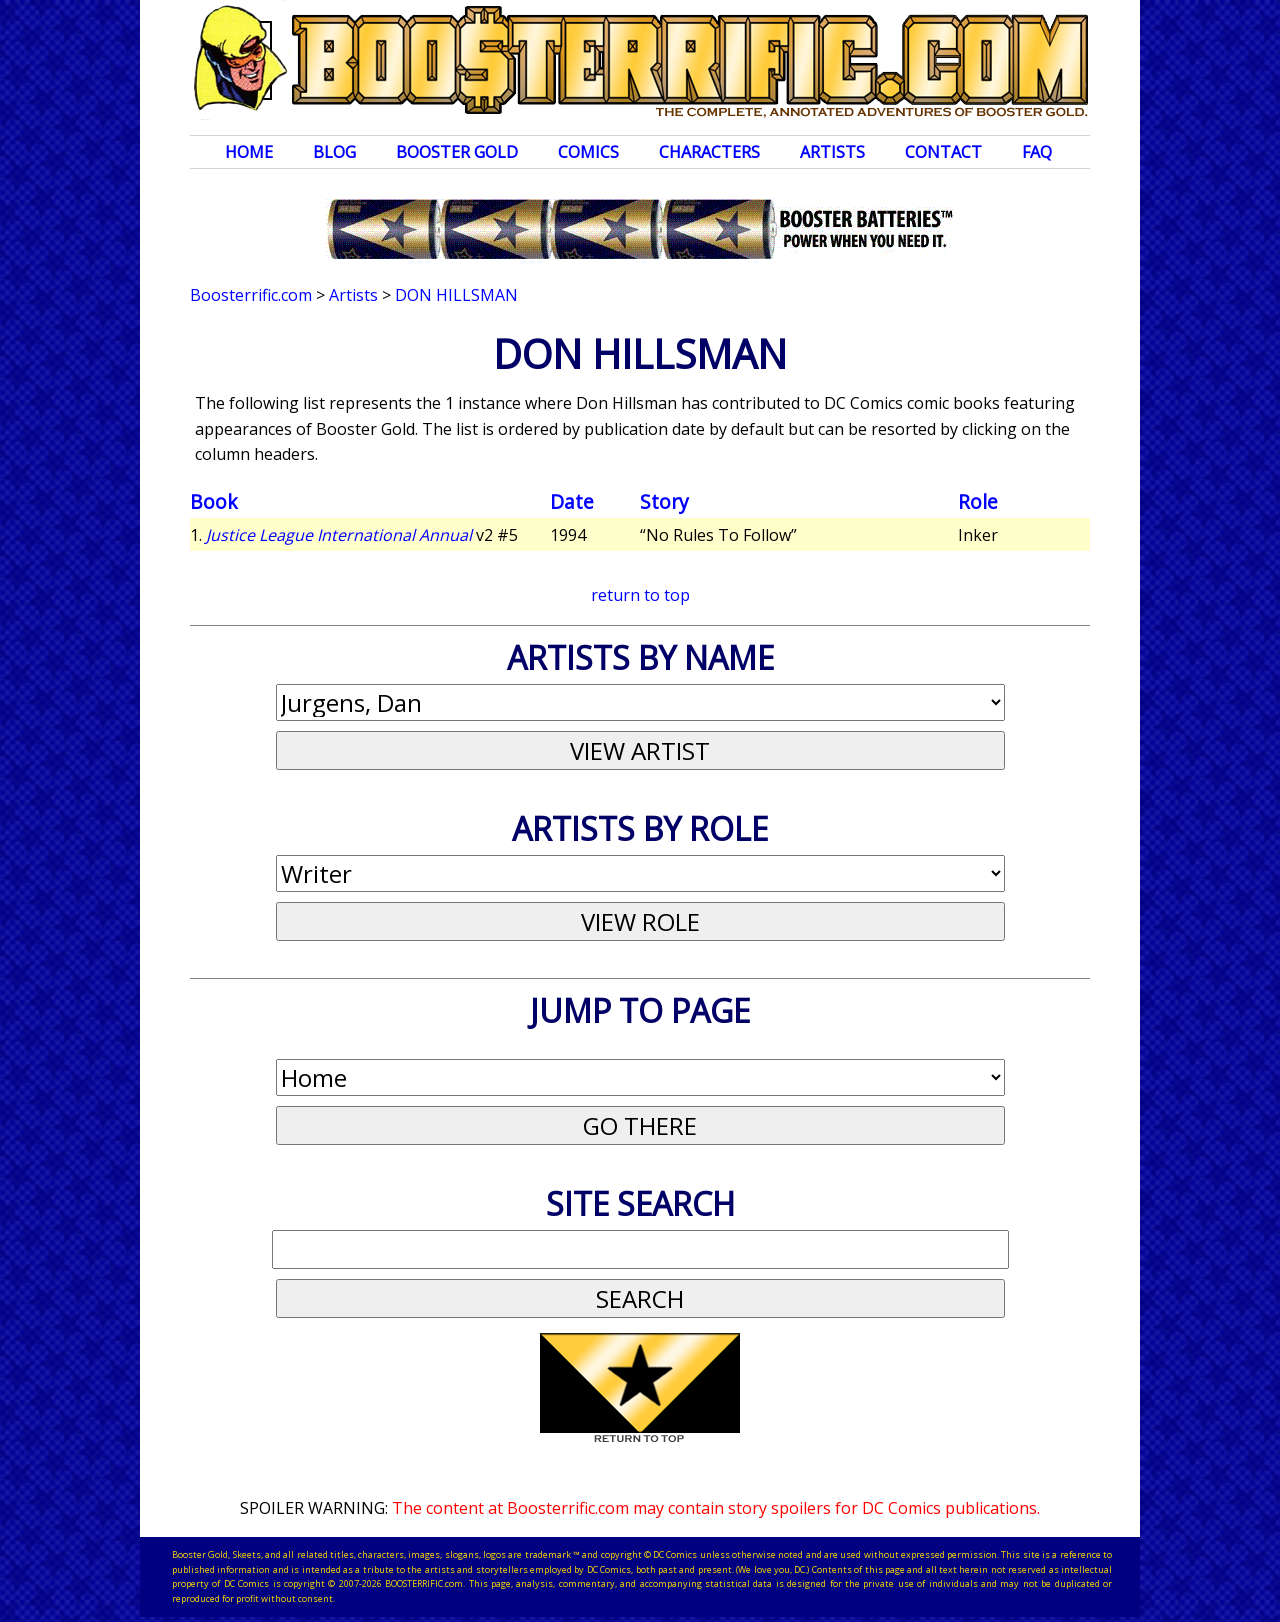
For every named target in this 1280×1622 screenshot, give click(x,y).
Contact (943, 152)
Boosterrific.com (251, 295)
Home (249, 152)
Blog (334, 152)
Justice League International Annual (339, 535)
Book (214, 501)
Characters (709, 152)
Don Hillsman (456, 295)
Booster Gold (457, 152)
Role (978, 501)
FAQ (1037, 152)
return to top (640, 595)
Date (572, 501)
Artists (832, 152)
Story (664, 501)
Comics (588, 152)
